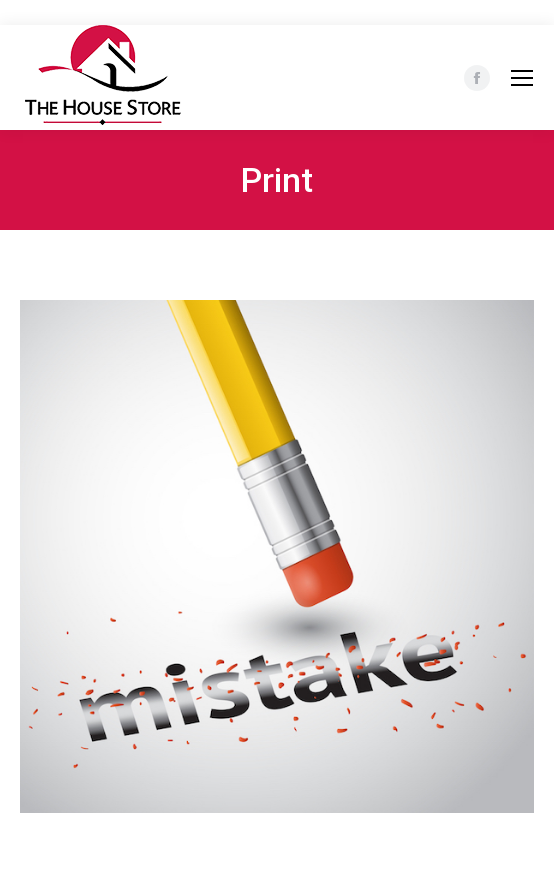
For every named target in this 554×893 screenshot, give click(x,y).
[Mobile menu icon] (522, 78)
